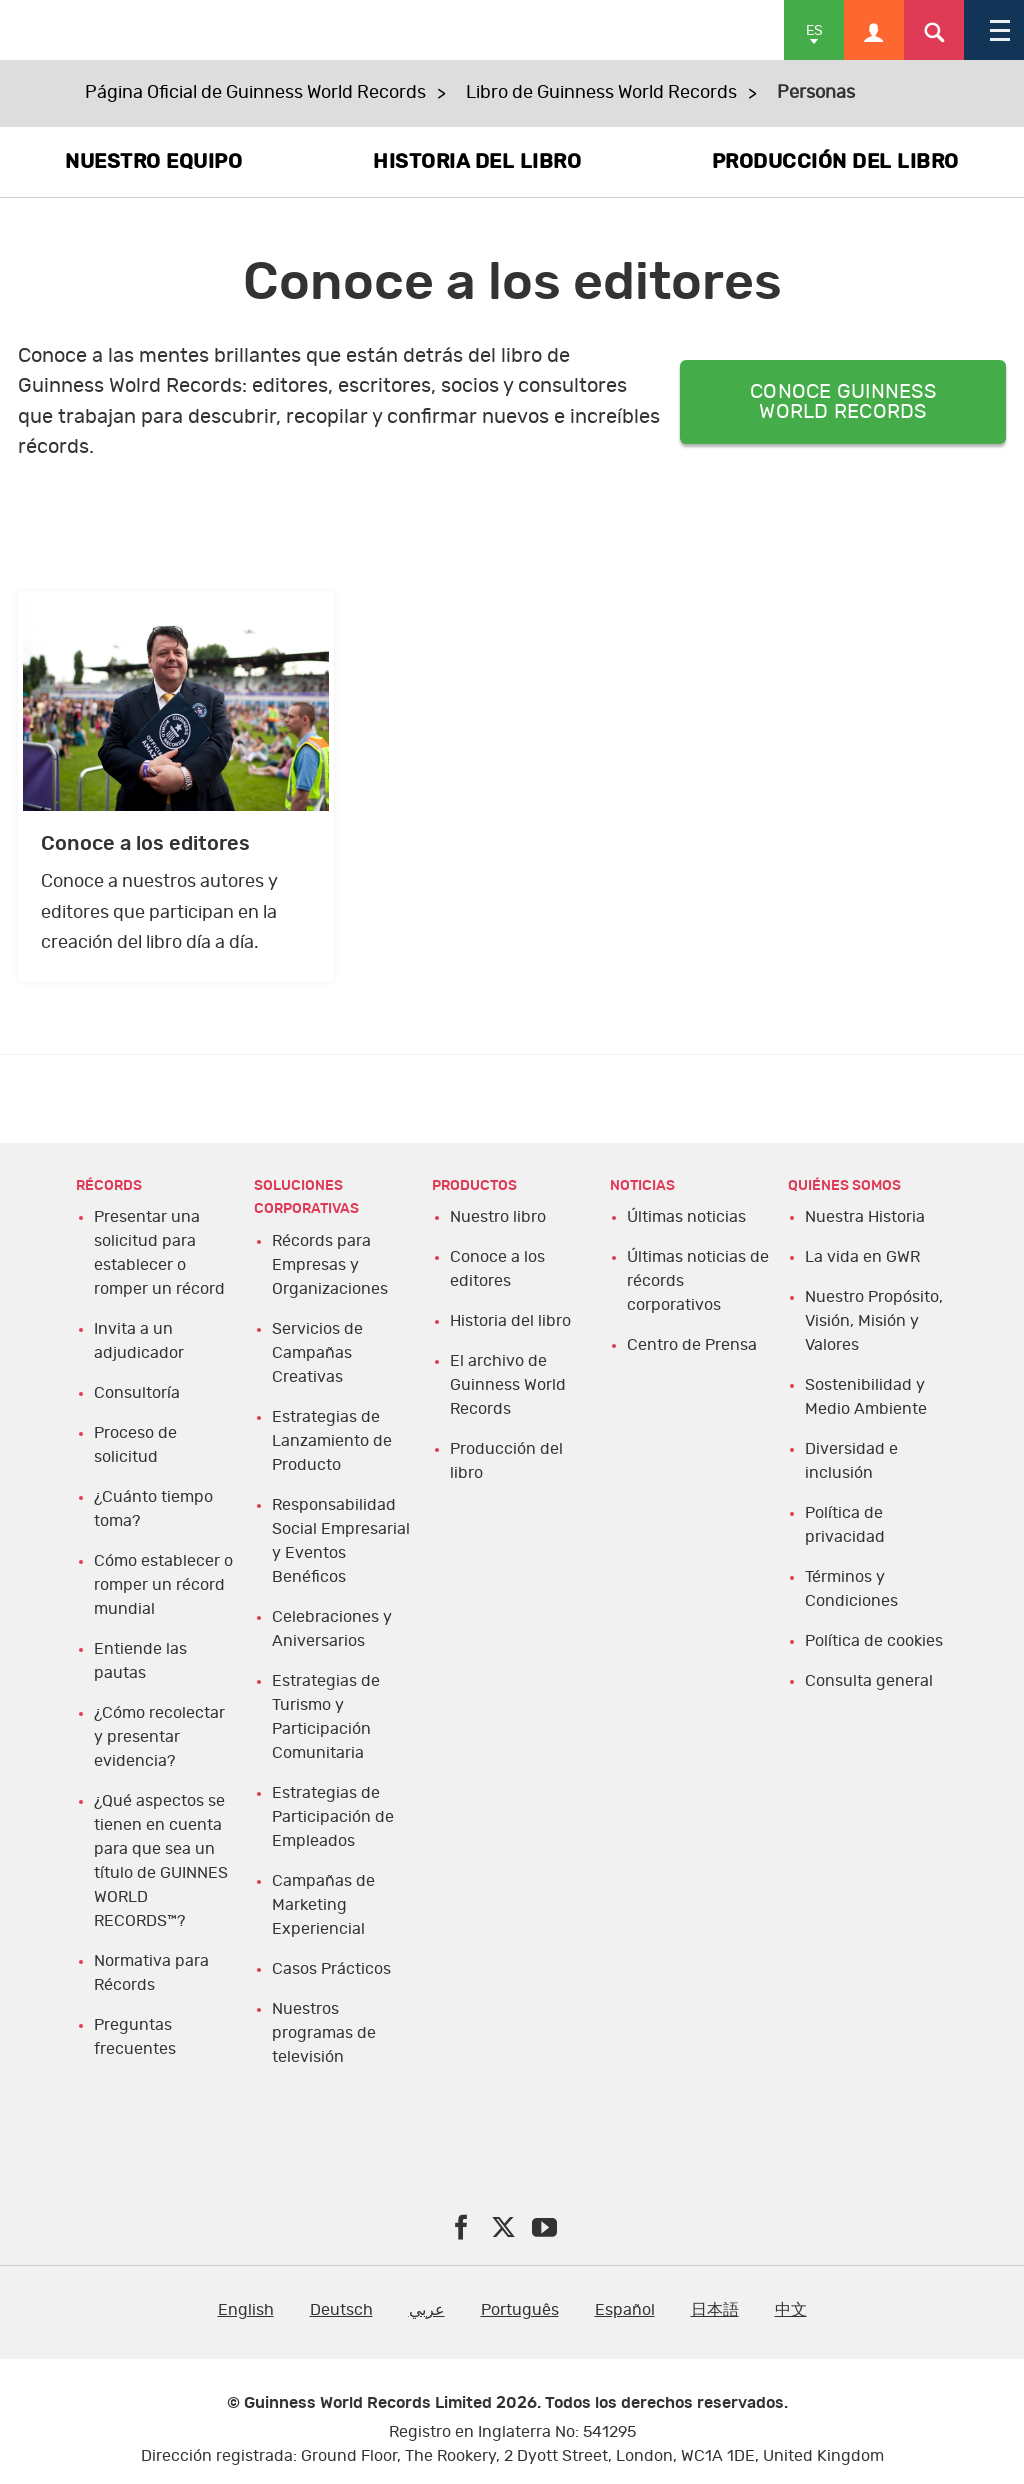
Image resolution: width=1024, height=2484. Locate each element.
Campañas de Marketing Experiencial (323, 1905)
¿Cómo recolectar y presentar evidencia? (159, 1737)
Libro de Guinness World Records (601, 93)
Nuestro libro (498, 1217)
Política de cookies (874, 1641)
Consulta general (869, 1681)
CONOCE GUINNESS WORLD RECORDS (843, 402)
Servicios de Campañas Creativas (317, 1353)
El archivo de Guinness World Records (508, 1385)
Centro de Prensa (692, 1345)
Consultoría (137, 1393)
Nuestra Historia (865, 1217)
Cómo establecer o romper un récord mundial (163, 1585)
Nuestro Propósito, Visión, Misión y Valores (874, 1321)
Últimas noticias (686, 1217)
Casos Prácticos (331, 1969)
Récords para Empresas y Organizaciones (330, 1265)
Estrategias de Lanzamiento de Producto (332, 1441)
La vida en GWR (862, 1257)
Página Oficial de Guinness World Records (255, 93)
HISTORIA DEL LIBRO (477, 162)
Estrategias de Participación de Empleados (333, 1817)
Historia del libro (510, 1321)
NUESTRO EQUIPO (153, 162)
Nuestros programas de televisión (324, 2033)
